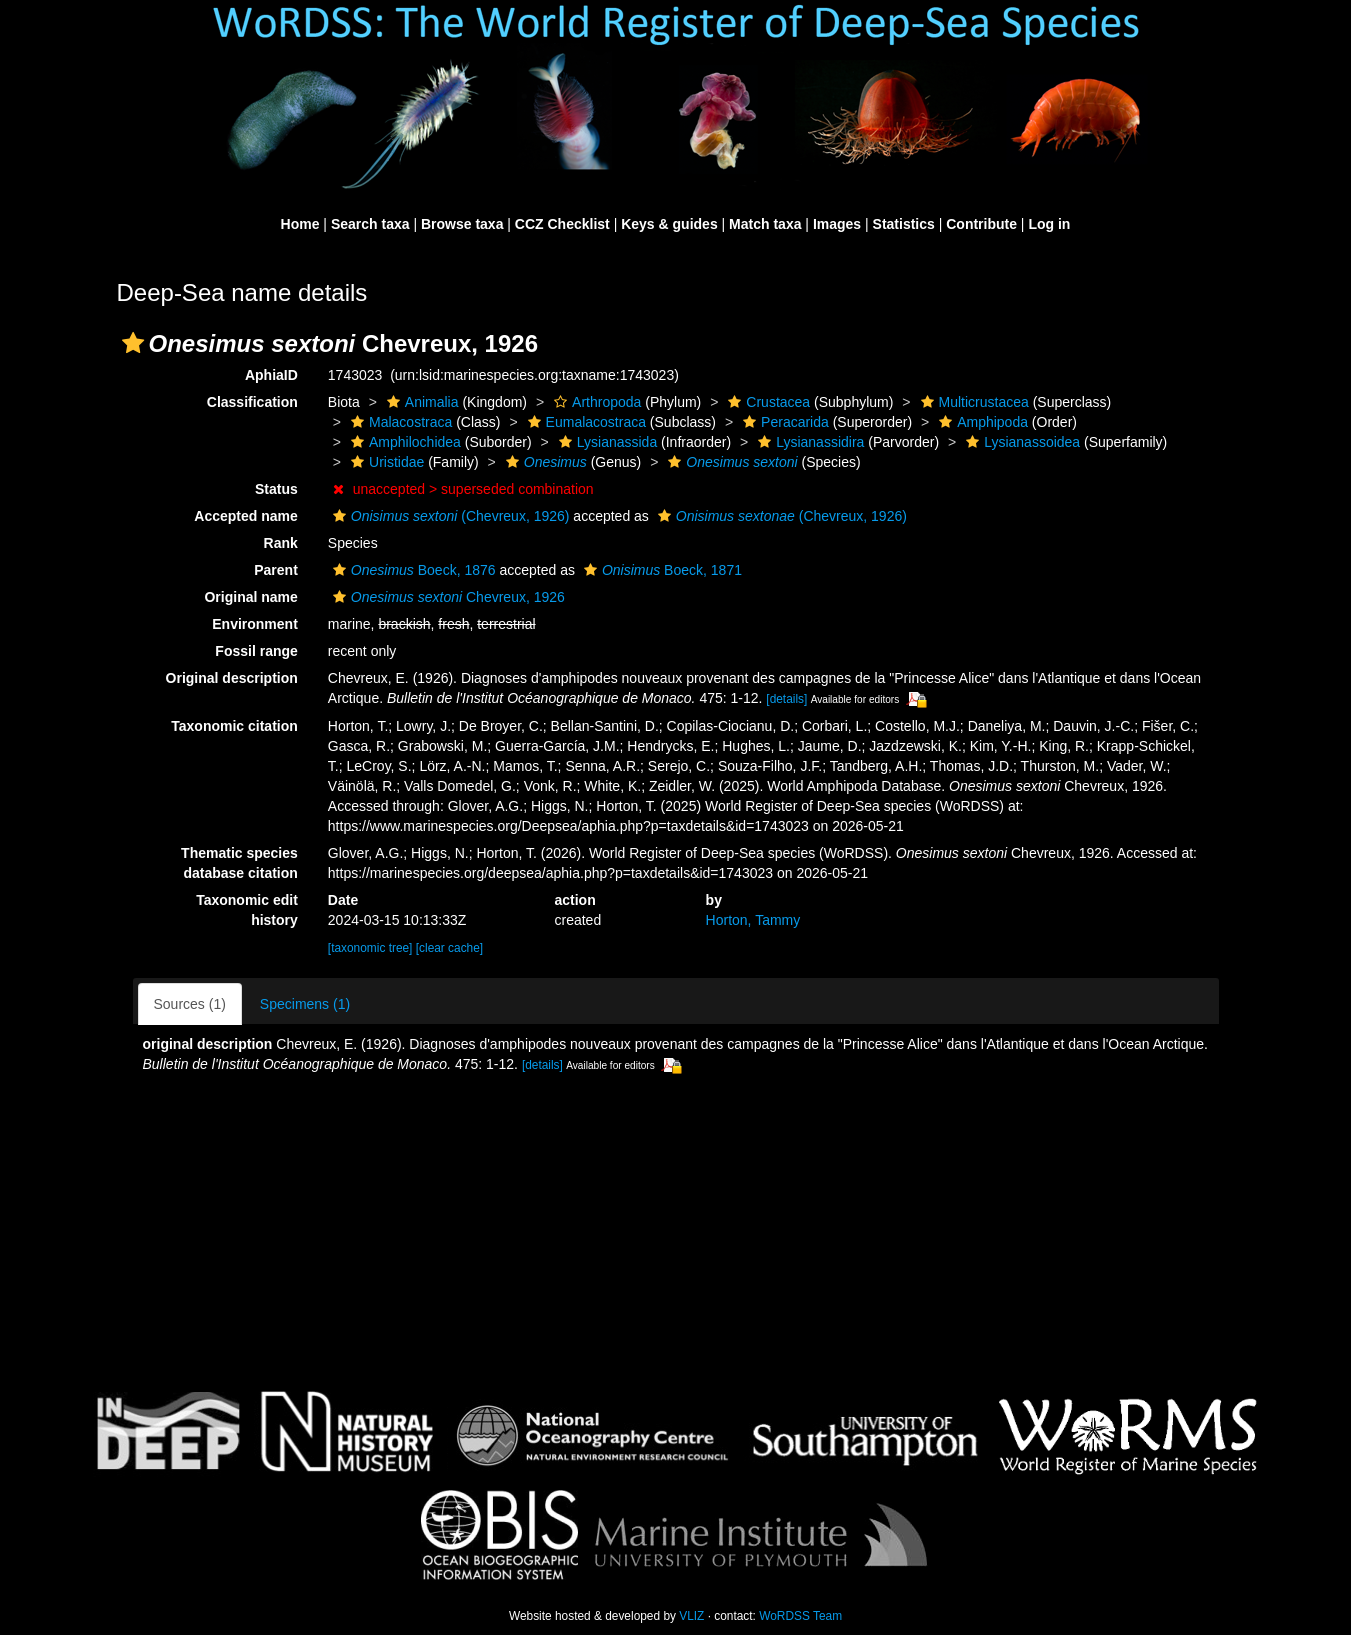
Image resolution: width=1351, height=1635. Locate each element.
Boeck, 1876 (412, 570)
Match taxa (765, 224)
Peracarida (783, 422)
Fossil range (256, 651)
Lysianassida (605, 442)
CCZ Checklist (562, 224)
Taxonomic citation (234, 726)
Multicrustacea (972, 402)
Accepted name (245, 516)
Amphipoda (981, 422)
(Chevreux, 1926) (449, 516)
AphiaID (271, 375)
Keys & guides (669, 224)
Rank (281, 543)
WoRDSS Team (800, 1616)
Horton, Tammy (753, 920)
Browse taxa (462, 224)
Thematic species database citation (239, 863)
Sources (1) (190, 1004)
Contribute (981, 224)
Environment (255, 624)
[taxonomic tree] (370, 948)
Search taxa (370, 224)
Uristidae (385, 462)
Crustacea (766, 402)
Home (300, 224)
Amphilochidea (403, 442)
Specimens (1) (305, 1004)
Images (837, 224)
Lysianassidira (808, 442)
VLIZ (691, 1616)
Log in (1049, 224)
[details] (786, 699)
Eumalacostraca (584, 422)
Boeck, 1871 (660, 570)
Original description (232, 678)
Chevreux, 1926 (446, 597)
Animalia (420, 402)
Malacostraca (399, 422)
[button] (133, 343)
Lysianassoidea (1020, 442)
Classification (252, 402)
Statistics (904, 224)
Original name (250, 597)
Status (276, 489)
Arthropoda (595, 402)
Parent (276, 570)
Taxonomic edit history (247, 910)
